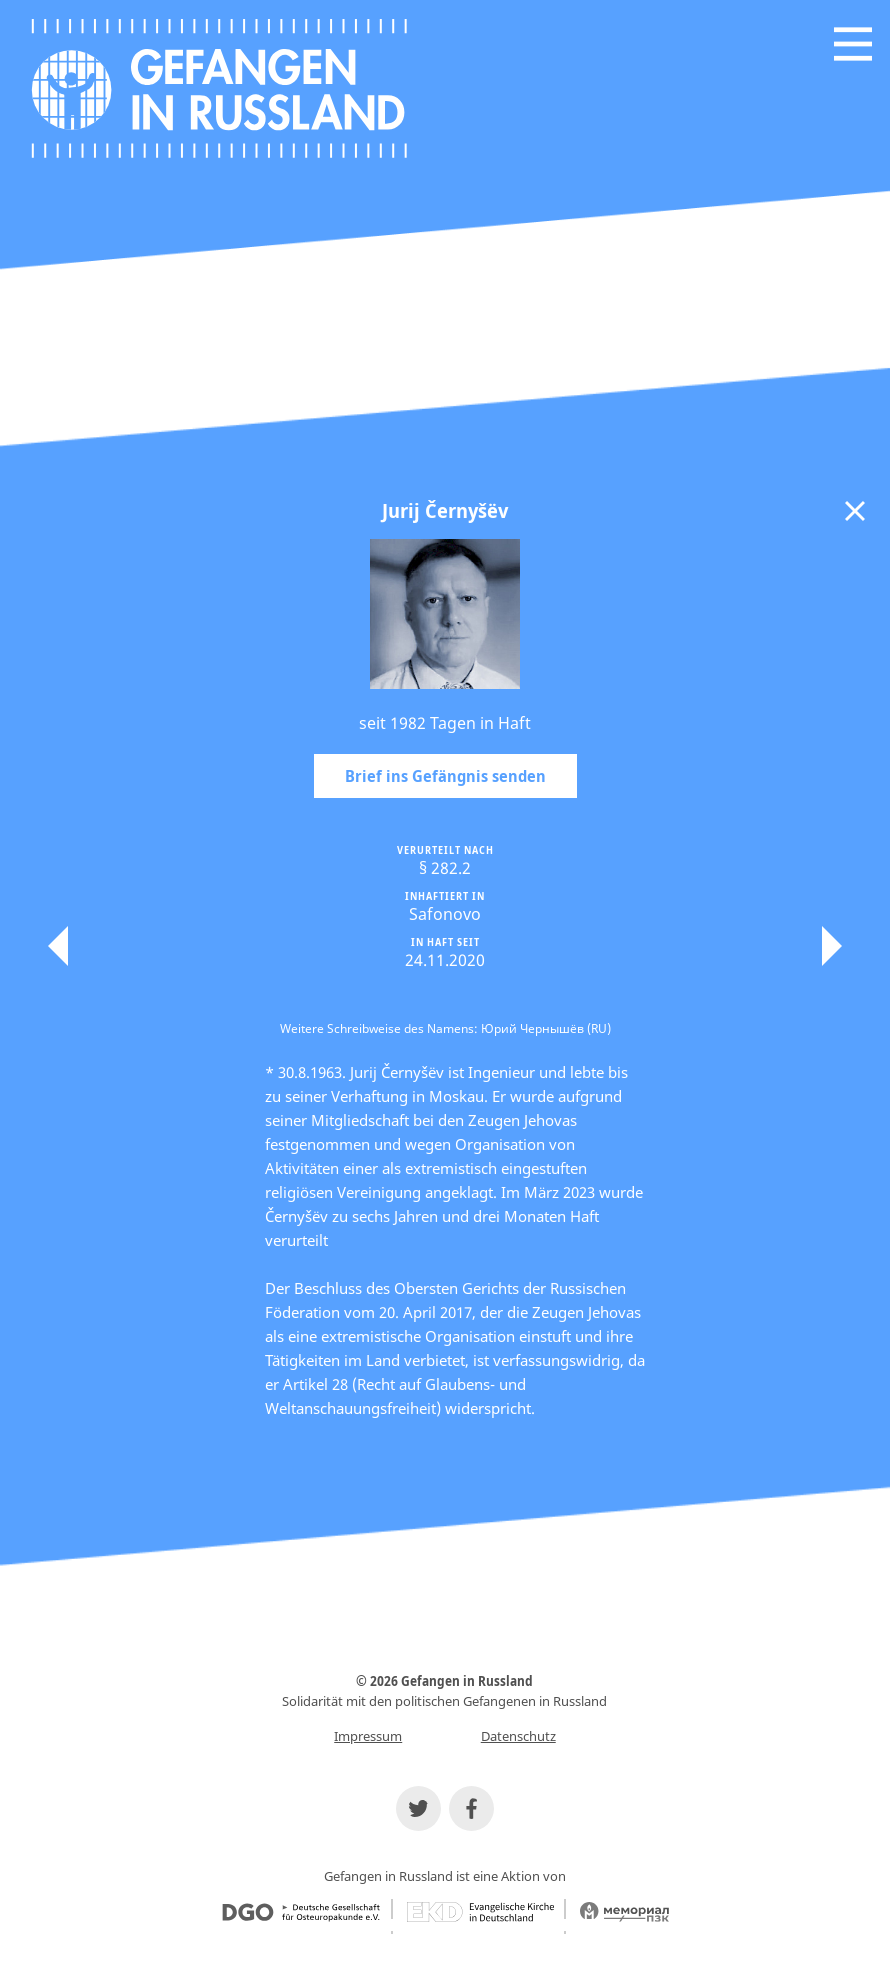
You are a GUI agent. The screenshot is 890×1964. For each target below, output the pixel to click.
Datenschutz (518, 1736)
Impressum (368, 1736)
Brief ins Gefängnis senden (445, 776)
